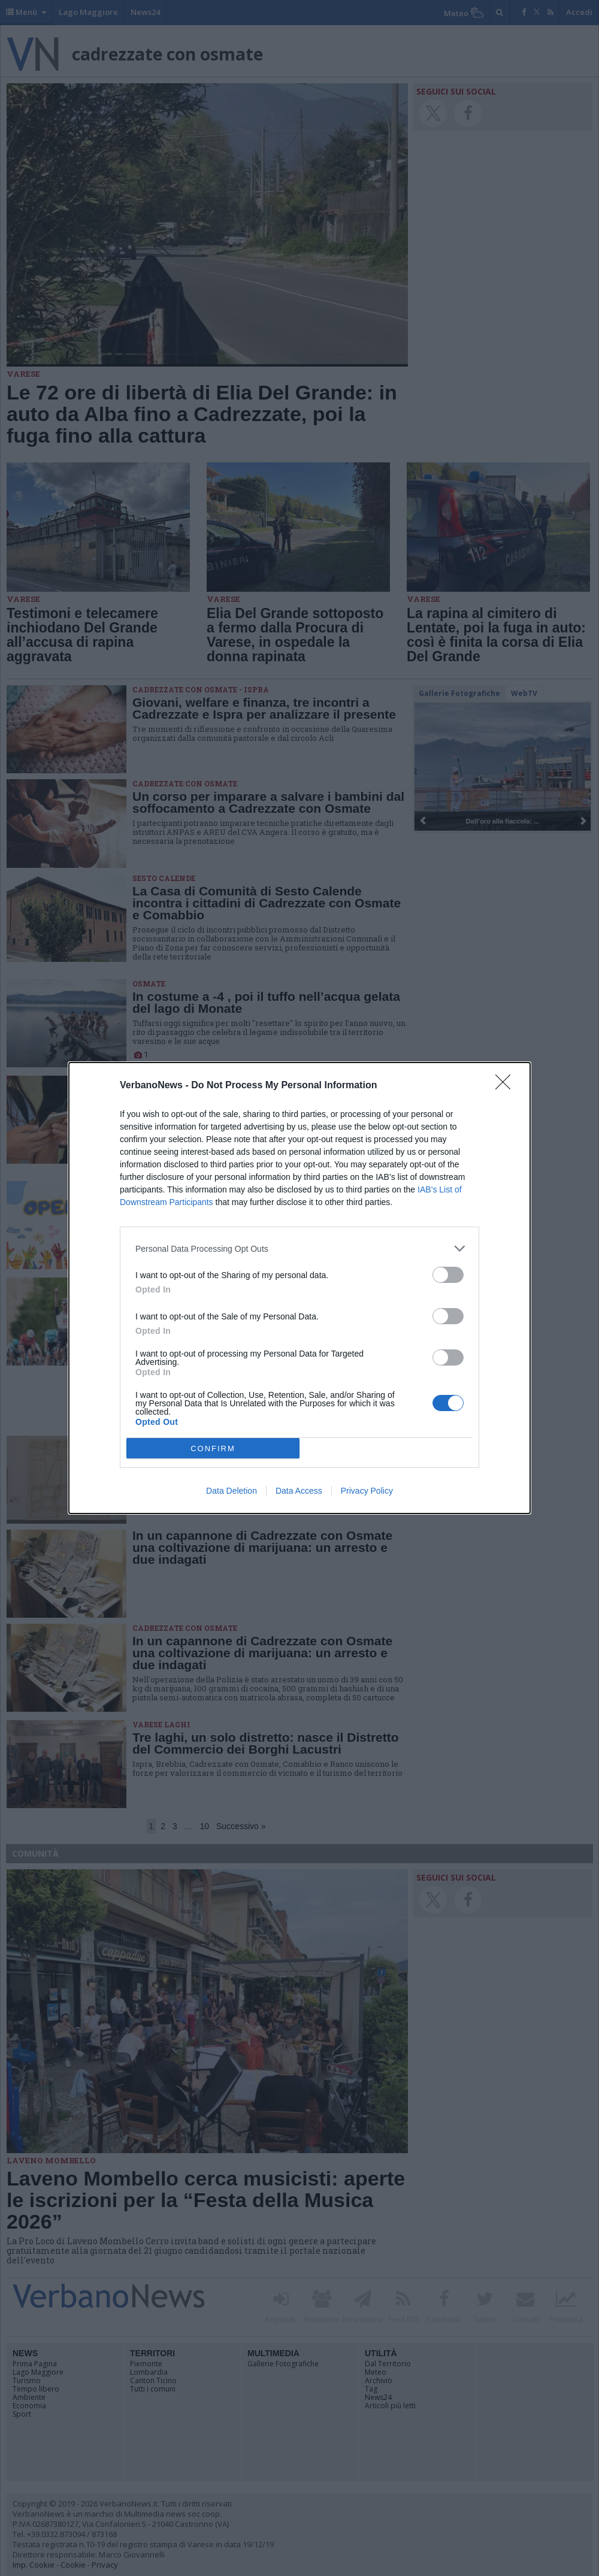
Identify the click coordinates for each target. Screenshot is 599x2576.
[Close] (506, 1085)
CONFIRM (212, 1448)
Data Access (299, 1491)
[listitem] (299, 1248)
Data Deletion (231, 1491)
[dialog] (299, 1288)
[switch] (448, 1275)
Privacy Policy (367, 1491)
